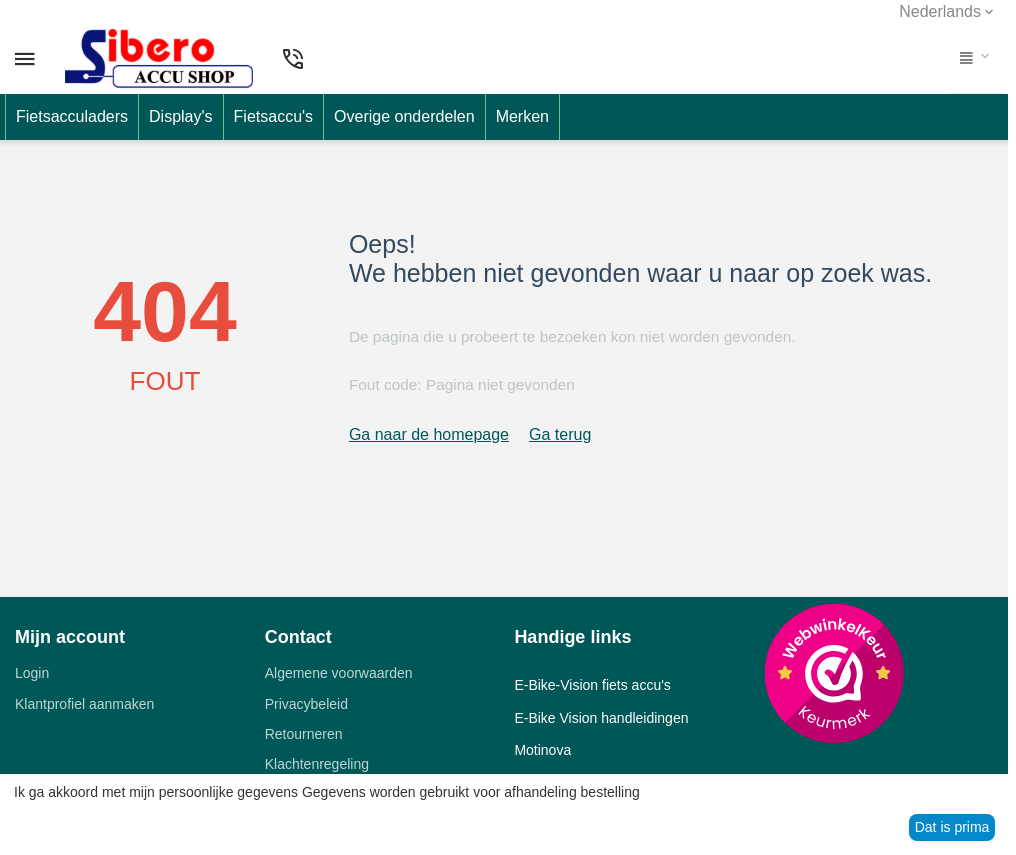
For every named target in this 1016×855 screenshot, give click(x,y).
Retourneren (304, 734)
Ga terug (560, 434)
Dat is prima (952, 827)
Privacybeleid (306, 704)
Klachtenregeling (317, 764)
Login (32, 673)
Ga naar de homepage (429, 434)
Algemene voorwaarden (339, 673)
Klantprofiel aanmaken (84, 704)
